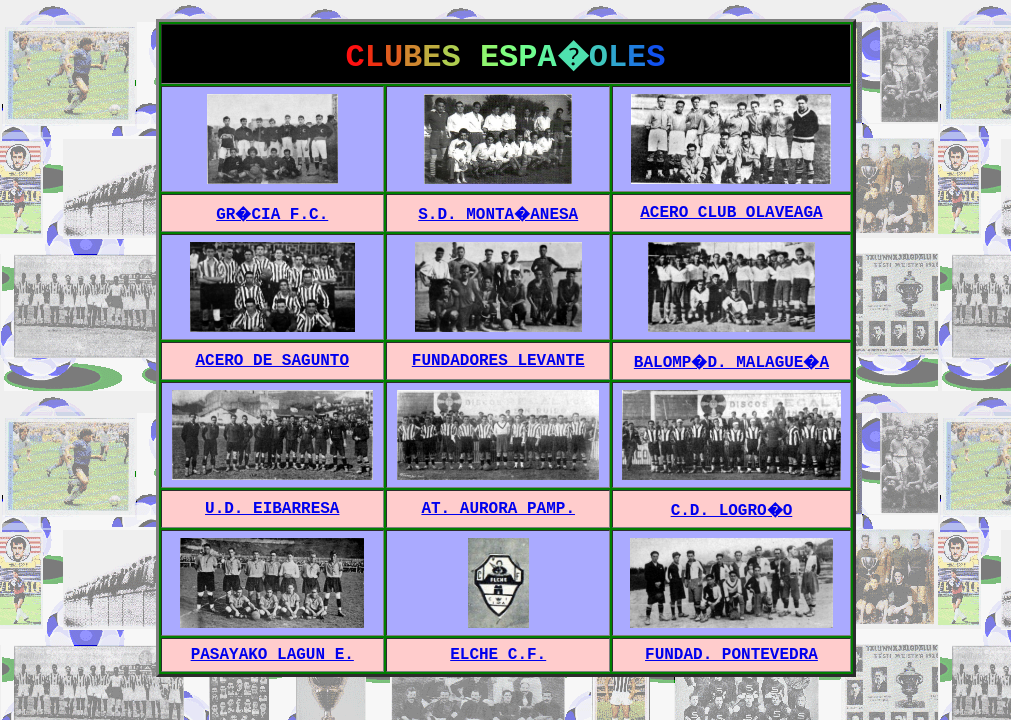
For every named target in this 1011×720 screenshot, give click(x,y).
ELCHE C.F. (498, 655)
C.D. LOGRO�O (732, 511)
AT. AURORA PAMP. (498, 509)
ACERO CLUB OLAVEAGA (731, 213)
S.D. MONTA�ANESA (498, 215)
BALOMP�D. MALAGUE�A (731, 363)
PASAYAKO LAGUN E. (272, 655)
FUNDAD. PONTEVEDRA (731, 655)
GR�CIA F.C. (272, 215)
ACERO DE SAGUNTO (272, 361)
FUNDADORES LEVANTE (498, 361)
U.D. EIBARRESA (272, 509)
